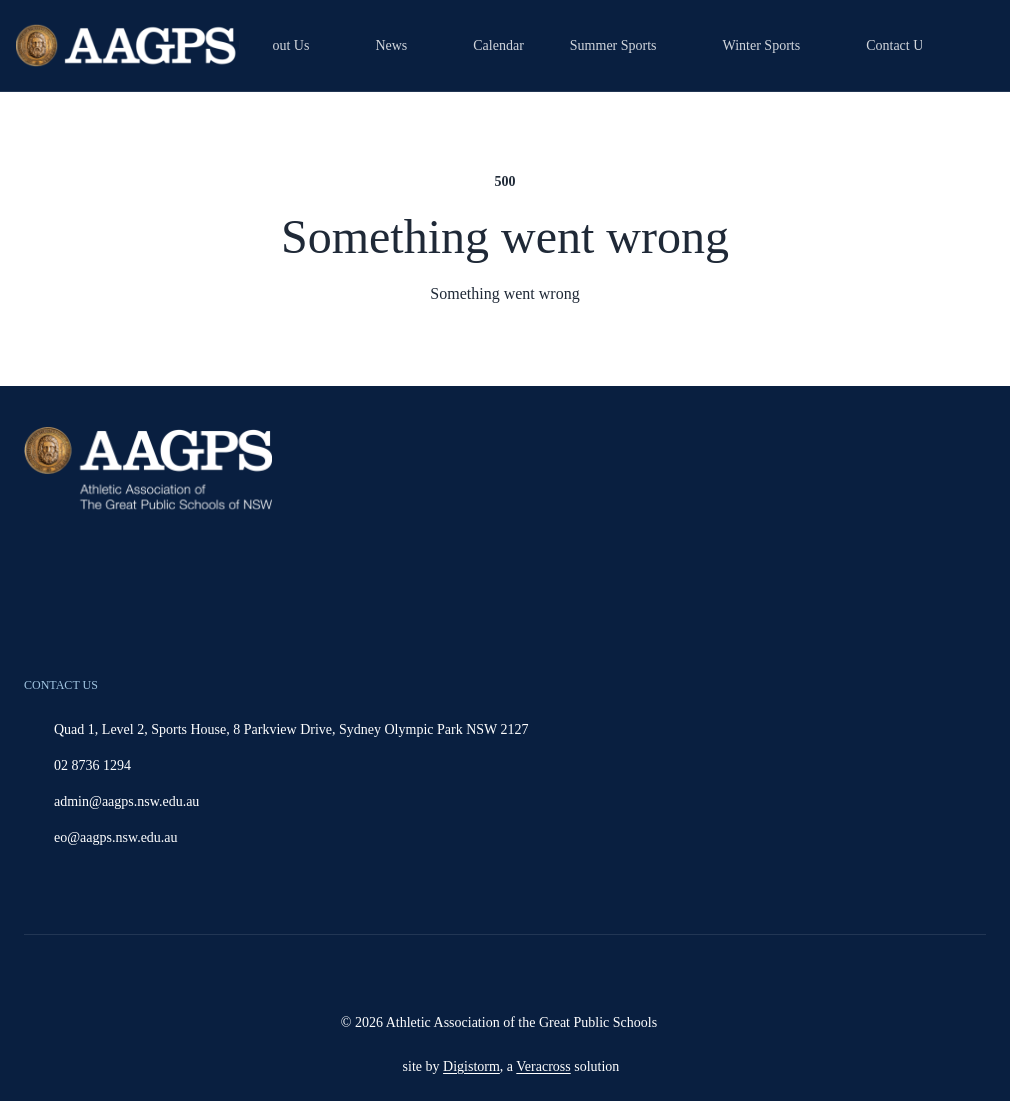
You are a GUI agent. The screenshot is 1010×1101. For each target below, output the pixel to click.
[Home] (128, 45)
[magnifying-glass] (966, 46)
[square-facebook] (536, 974)
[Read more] (486, 974)
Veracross (543, 1066)
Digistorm (471, 1066)
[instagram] (486, 974)
